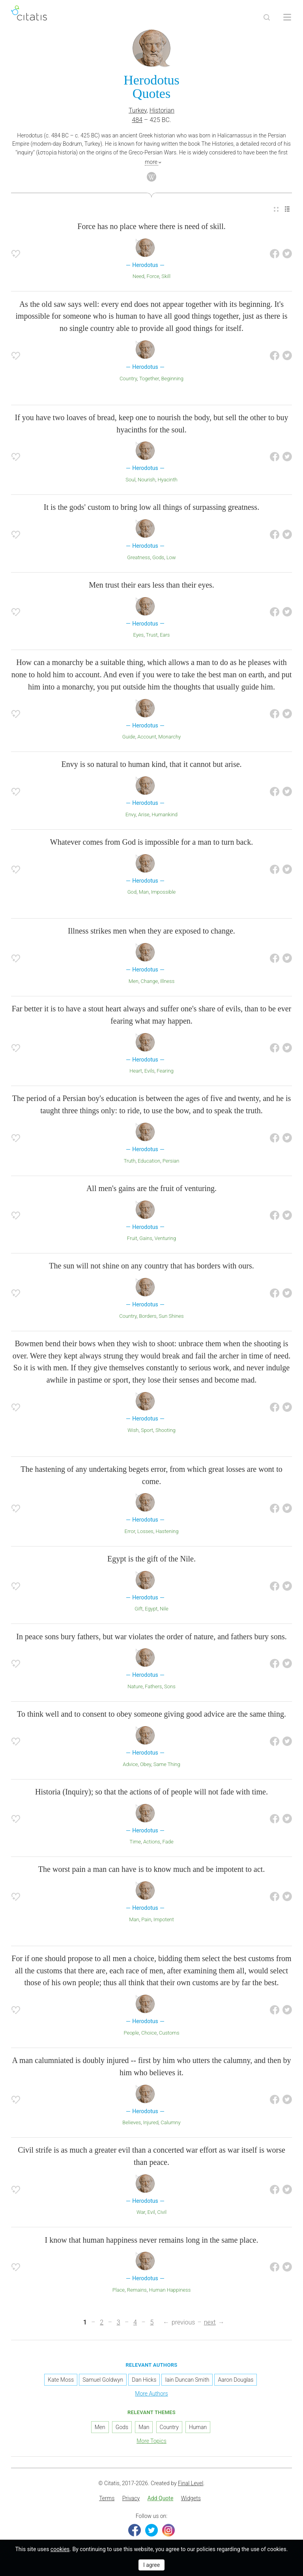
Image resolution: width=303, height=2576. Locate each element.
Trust (152, 635)
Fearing (165, 1071)
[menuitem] (276, 209)
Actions (151, 1842)
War (141, 2212)
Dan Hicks (144, 2380)
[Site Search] (266, 17)
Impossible (163, 892)
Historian (162, 110)
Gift (138, 1609)
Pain (146, 1919)
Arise (144, 814)
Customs (169, 2033)
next (210, 2322)
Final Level (190, 2483)
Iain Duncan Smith (187, 2380)
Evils (149, 1071)
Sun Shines (171, 1316)
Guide (128, 737)
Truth (130, 1161)
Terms (106, 2498)
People (131, 2033)
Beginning (172, 378)
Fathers (153, 1686)
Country (128, 378)
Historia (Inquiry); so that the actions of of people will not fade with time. (151, 1791)
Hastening (166, 1531)
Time (135, 1842)
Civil (161, 2212)
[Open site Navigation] (287, 17)
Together (149, 378)
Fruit (132, 1238)
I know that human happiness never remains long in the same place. (151, 2240)
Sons (170, 1686)
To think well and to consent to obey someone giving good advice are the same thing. (151, 1714)
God (132, 892)
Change (149, 981)
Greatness (138, 557)
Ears (165, 635)
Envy (130, 814)
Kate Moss (61, 2380)
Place (118, 2290)
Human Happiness (170, 2290)
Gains (145, 1238)
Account (146, 737)
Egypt (151, 1609)
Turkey (138, 110)
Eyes (138, 635)
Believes (131, 2122)
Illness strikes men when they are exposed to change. (151, 930)
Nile (164, 1609)
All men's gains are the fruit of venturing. (151, 1188)
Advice (130, 1764)
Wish (132, 1430)
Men (133, 981)
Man (144, 892)
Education (149, 1161)
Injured (151, 2122)
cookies (59, 2549)
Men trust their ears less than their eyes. (151, 585)
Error (130, 1531)
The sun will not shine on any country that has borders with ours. (151, 1265)
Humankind (165, 814)
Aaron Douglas (235, 2380)
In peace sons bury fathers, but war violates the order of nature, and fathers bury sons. (151, 1636)
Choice (149, 2033)
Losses (145, 1531)
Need (138, 276)
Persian (171, 1161)
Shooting (165, 1430)
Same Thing (166, 1764)
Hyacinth (167, 480)
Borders (147, 1316)
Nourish (146, 480)
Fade (168, 1842)
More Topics (151, 2441)
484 (137, 120)
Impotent (163, 1919)
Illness (167, 981)
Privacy (131, 2498)
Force (152, 276)
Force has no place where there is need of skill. (151, 226)
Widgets (191, 2498)
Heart (135, 1071)
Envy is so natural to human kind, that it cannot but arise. (151, 764)
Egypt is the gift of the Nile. (151, 1558)
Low (171, 557)
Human (198, 2427)
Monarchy (169, 737)
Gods (158, 557)
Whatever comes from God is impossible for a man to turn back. (151, 842)
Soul (130, 480)
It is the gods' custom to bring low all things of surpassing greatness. (151, 507)
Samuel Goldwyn (102, 2380)
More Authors (151, 2393)
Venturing (165, 1238)
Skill (165, 276)
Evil (151, 2212)
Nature (135, 1686)
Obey (145, 1764)
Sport (147, 1430)
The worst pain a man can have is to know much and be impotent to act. (151, 1869)
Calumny (170, 2122)
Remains (137, 2290)
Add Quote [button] (161, 2498)
